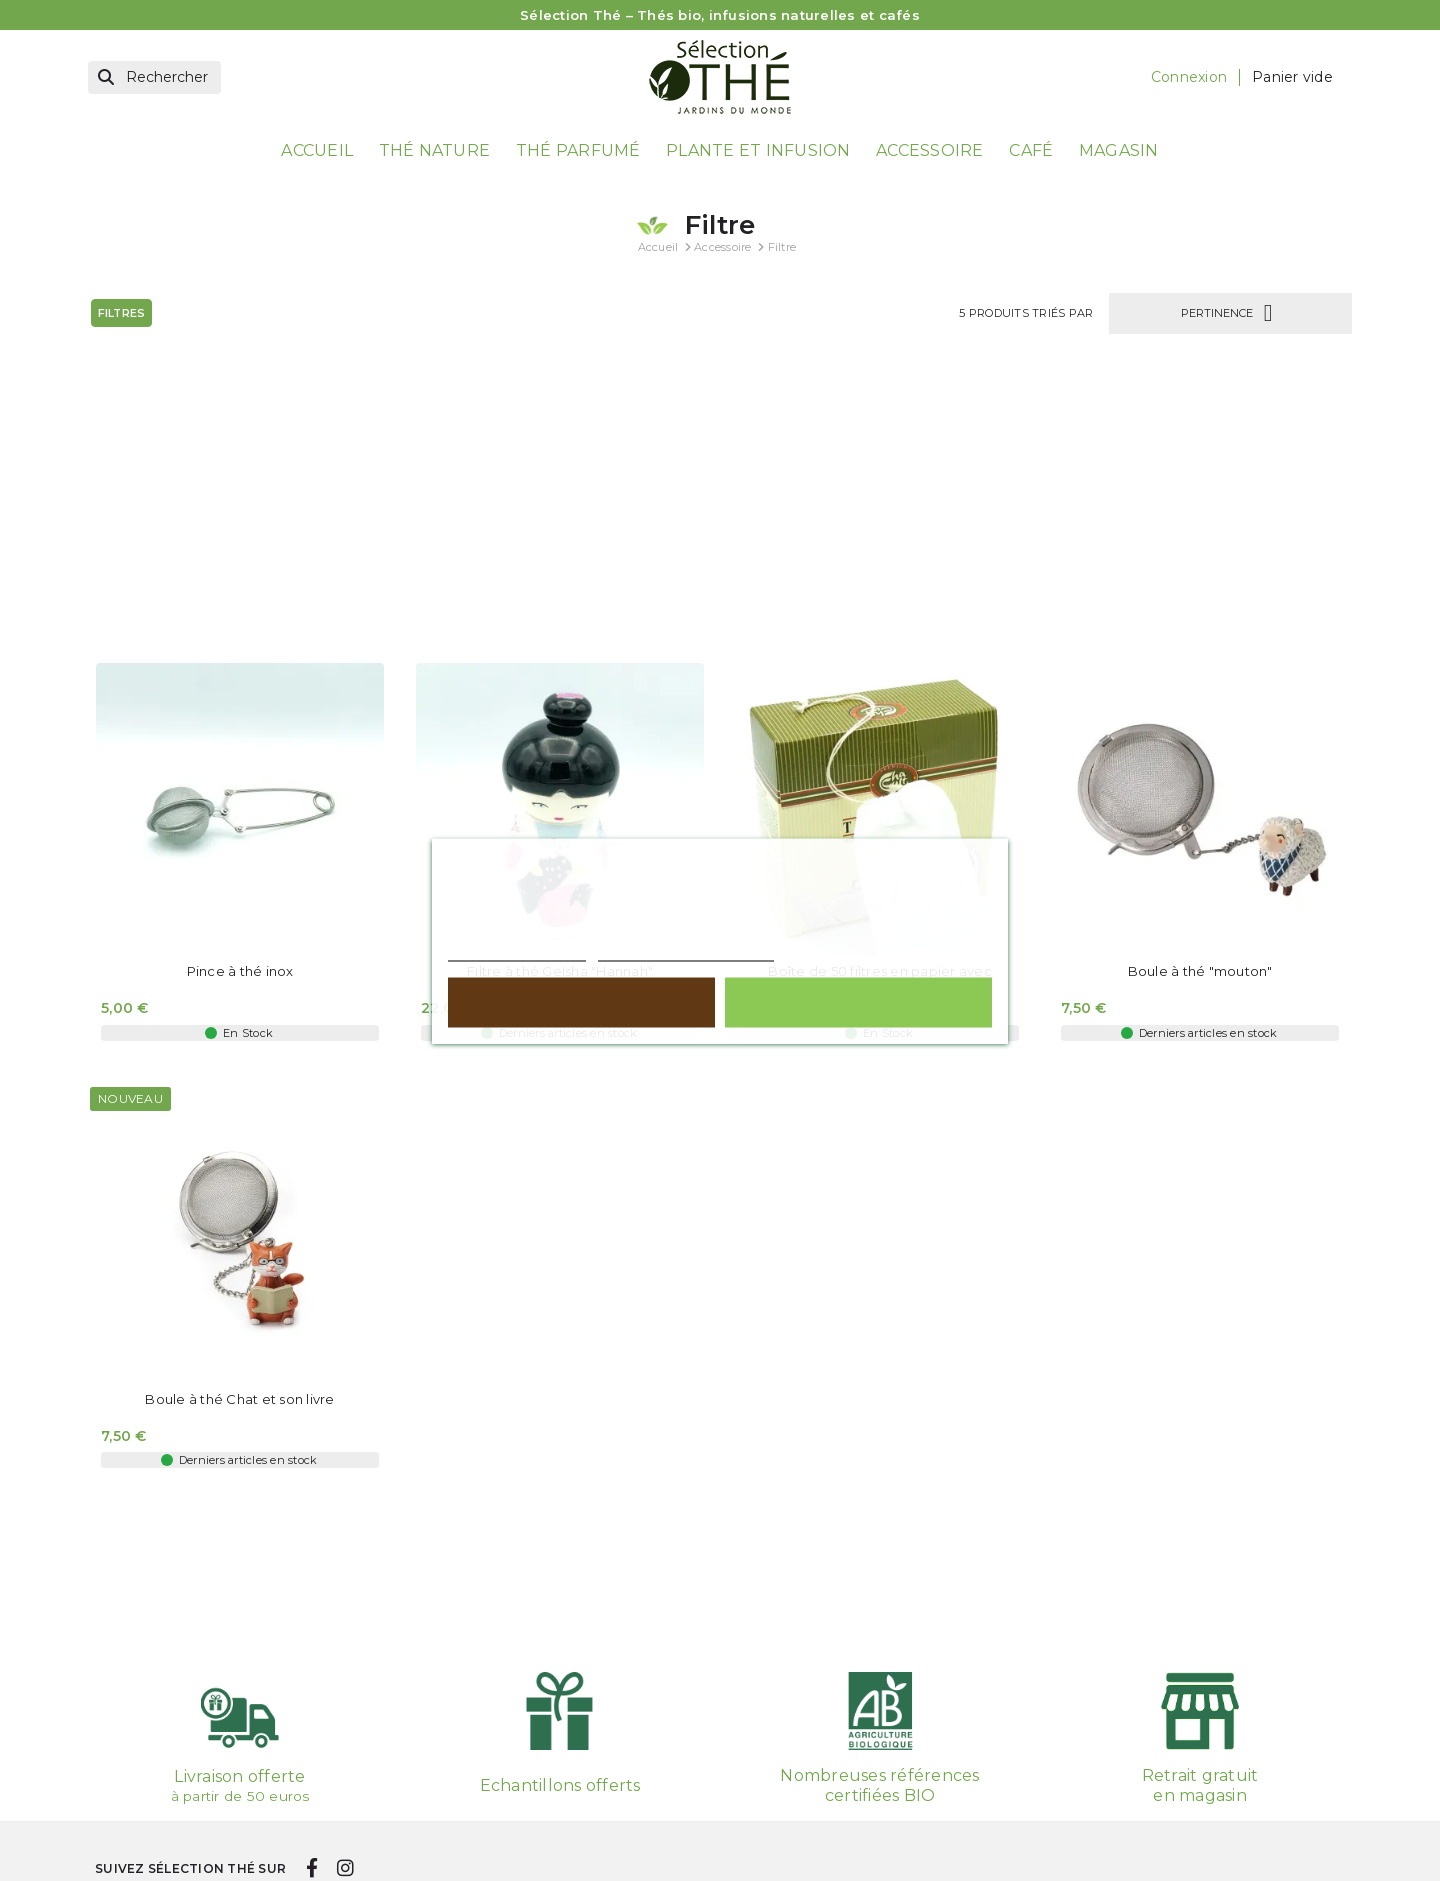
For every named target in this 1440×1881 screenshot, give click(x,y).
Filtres (122, 312)
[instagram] (345, 1798)
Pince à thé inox (240, 695)
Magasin (1119, 150)
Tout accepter (859, 1002)
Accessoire (930, 150)
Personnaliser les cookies (686, 951)
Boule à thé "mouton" (1200, 695)
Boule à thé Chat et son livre (239, 1122)
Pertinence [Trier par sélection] (1230, 312)
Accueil (317, 150)
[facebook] (311, 1798)
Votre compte (807, 1870)
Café (1031, 150)
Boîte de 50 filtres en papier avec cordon (880, 703)
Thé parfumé (578, 150)
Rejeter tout (581, 1002)
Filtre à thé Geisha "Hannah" (560, 695)
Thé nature (435, 150)
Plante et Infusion (758, 150)
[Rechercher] (154, 77)
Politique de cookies (517, 951)
